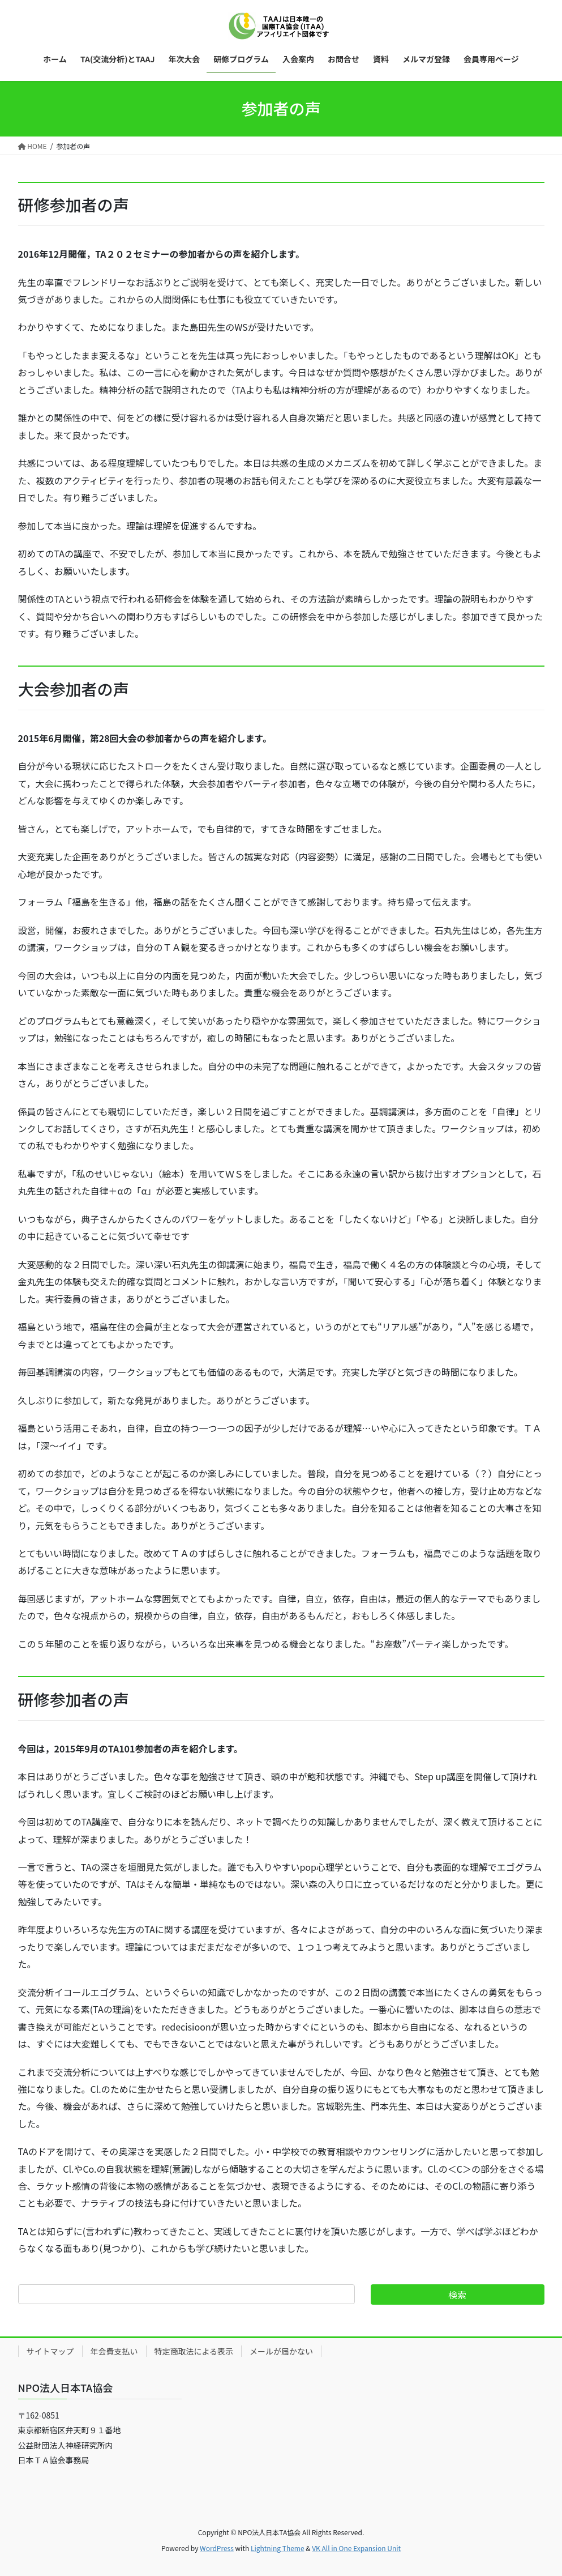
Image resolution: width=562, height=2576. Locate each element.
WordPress (217, 2548)
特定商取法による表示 (194, 2351)
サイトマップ (50, 2351)
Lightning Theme (277, 2548)
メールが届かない (281, 2351)
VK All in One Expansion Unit (356, 2548)
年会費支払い (114, 2351)
